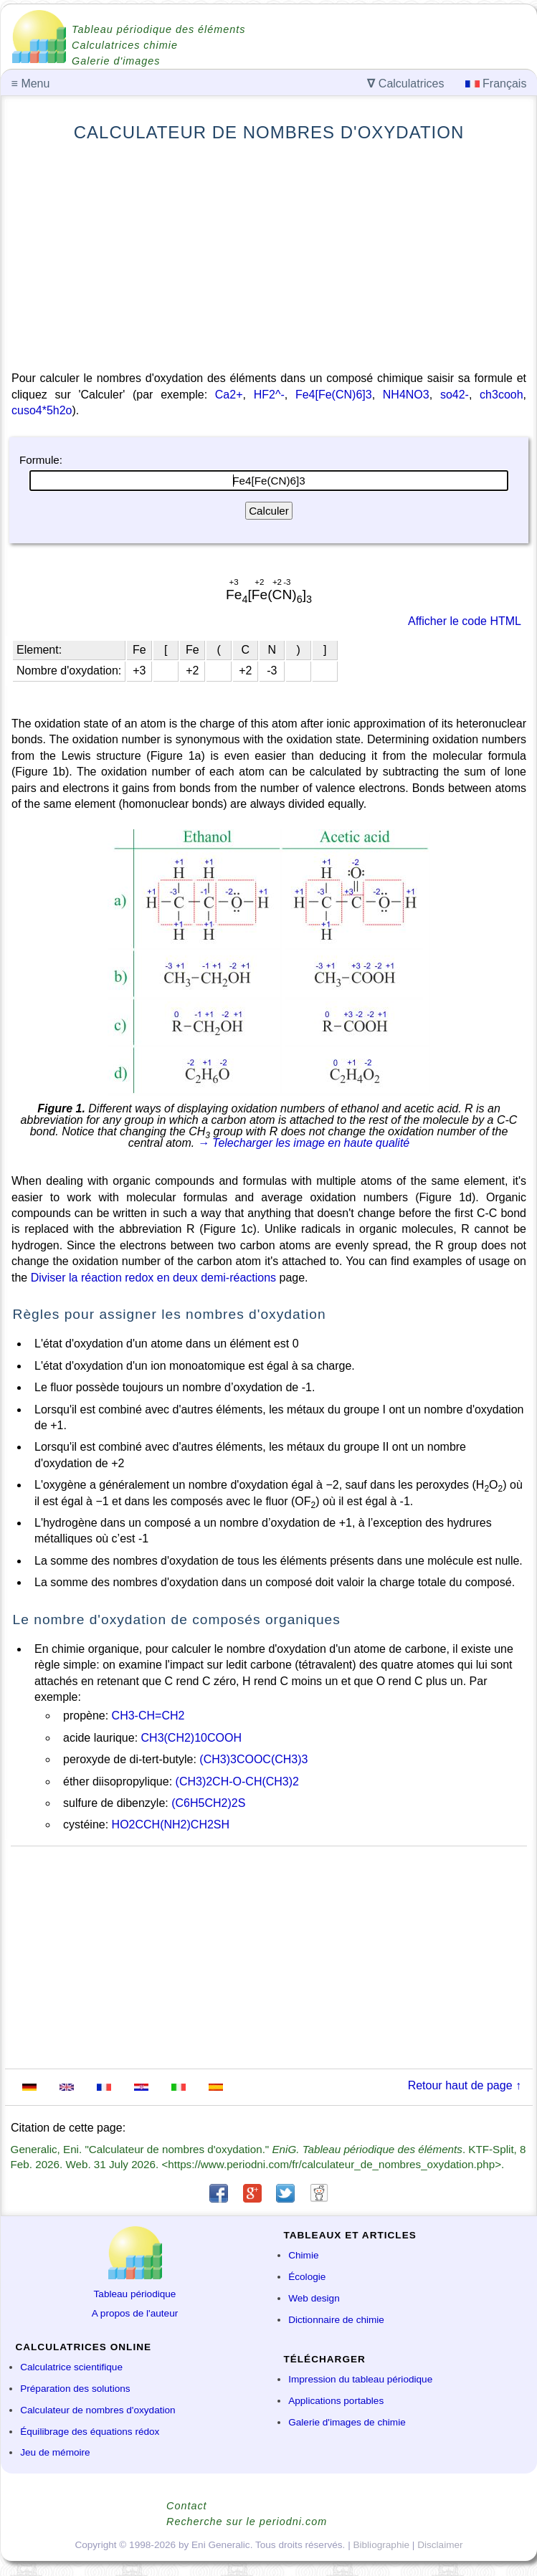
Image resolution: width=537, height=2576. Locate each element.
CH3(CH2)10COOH (191, 1738)
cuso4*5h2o (41, 410)
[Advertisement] (269, 256)
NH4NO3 (406, 394)
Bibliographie (381, 2544)
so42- (454, 394)
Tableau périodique (135, 2294)
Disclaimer (439, 2544)
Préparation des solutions (75, 2388)
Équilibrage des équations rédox (89, 2431)
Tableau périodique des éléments (158, 29)
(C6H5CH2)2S (208, 1803)
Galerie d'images (116, 61)
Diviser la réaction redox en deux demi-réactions (153, 1278)
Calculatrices (405, 83)
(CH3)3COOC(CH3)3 (253, 1759)
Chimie (303, 2255)
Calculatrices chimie (125, 45)
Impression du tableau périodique (360, 2379)
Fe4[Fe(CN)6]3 (333, 394)
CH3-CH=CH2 (148, 1715)
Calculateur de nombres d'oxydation (97, 2410)
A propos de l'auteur (135, 2313)
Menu (30, 83)
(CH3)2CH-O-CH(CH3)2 (237, 1781)
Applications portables (336, 2400)
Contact (186, 2505)
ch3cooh (501, 394)
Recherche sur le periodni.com (246, 2521)
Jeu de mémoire (55, 2452)
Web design (314, 2298)
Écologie (306, 2276)
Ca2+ (229, 394)
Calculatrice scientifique (71, 2367)
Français (496, 83)
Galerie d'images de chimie (347, 2422)
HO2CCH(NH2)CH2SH (170, 1824)
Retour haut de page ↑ (464, 2085)
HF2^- (269, 394)
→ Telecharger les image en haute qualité (304, 1143)
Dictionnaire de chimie (336, 2319)
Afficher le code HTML (464, 621)
